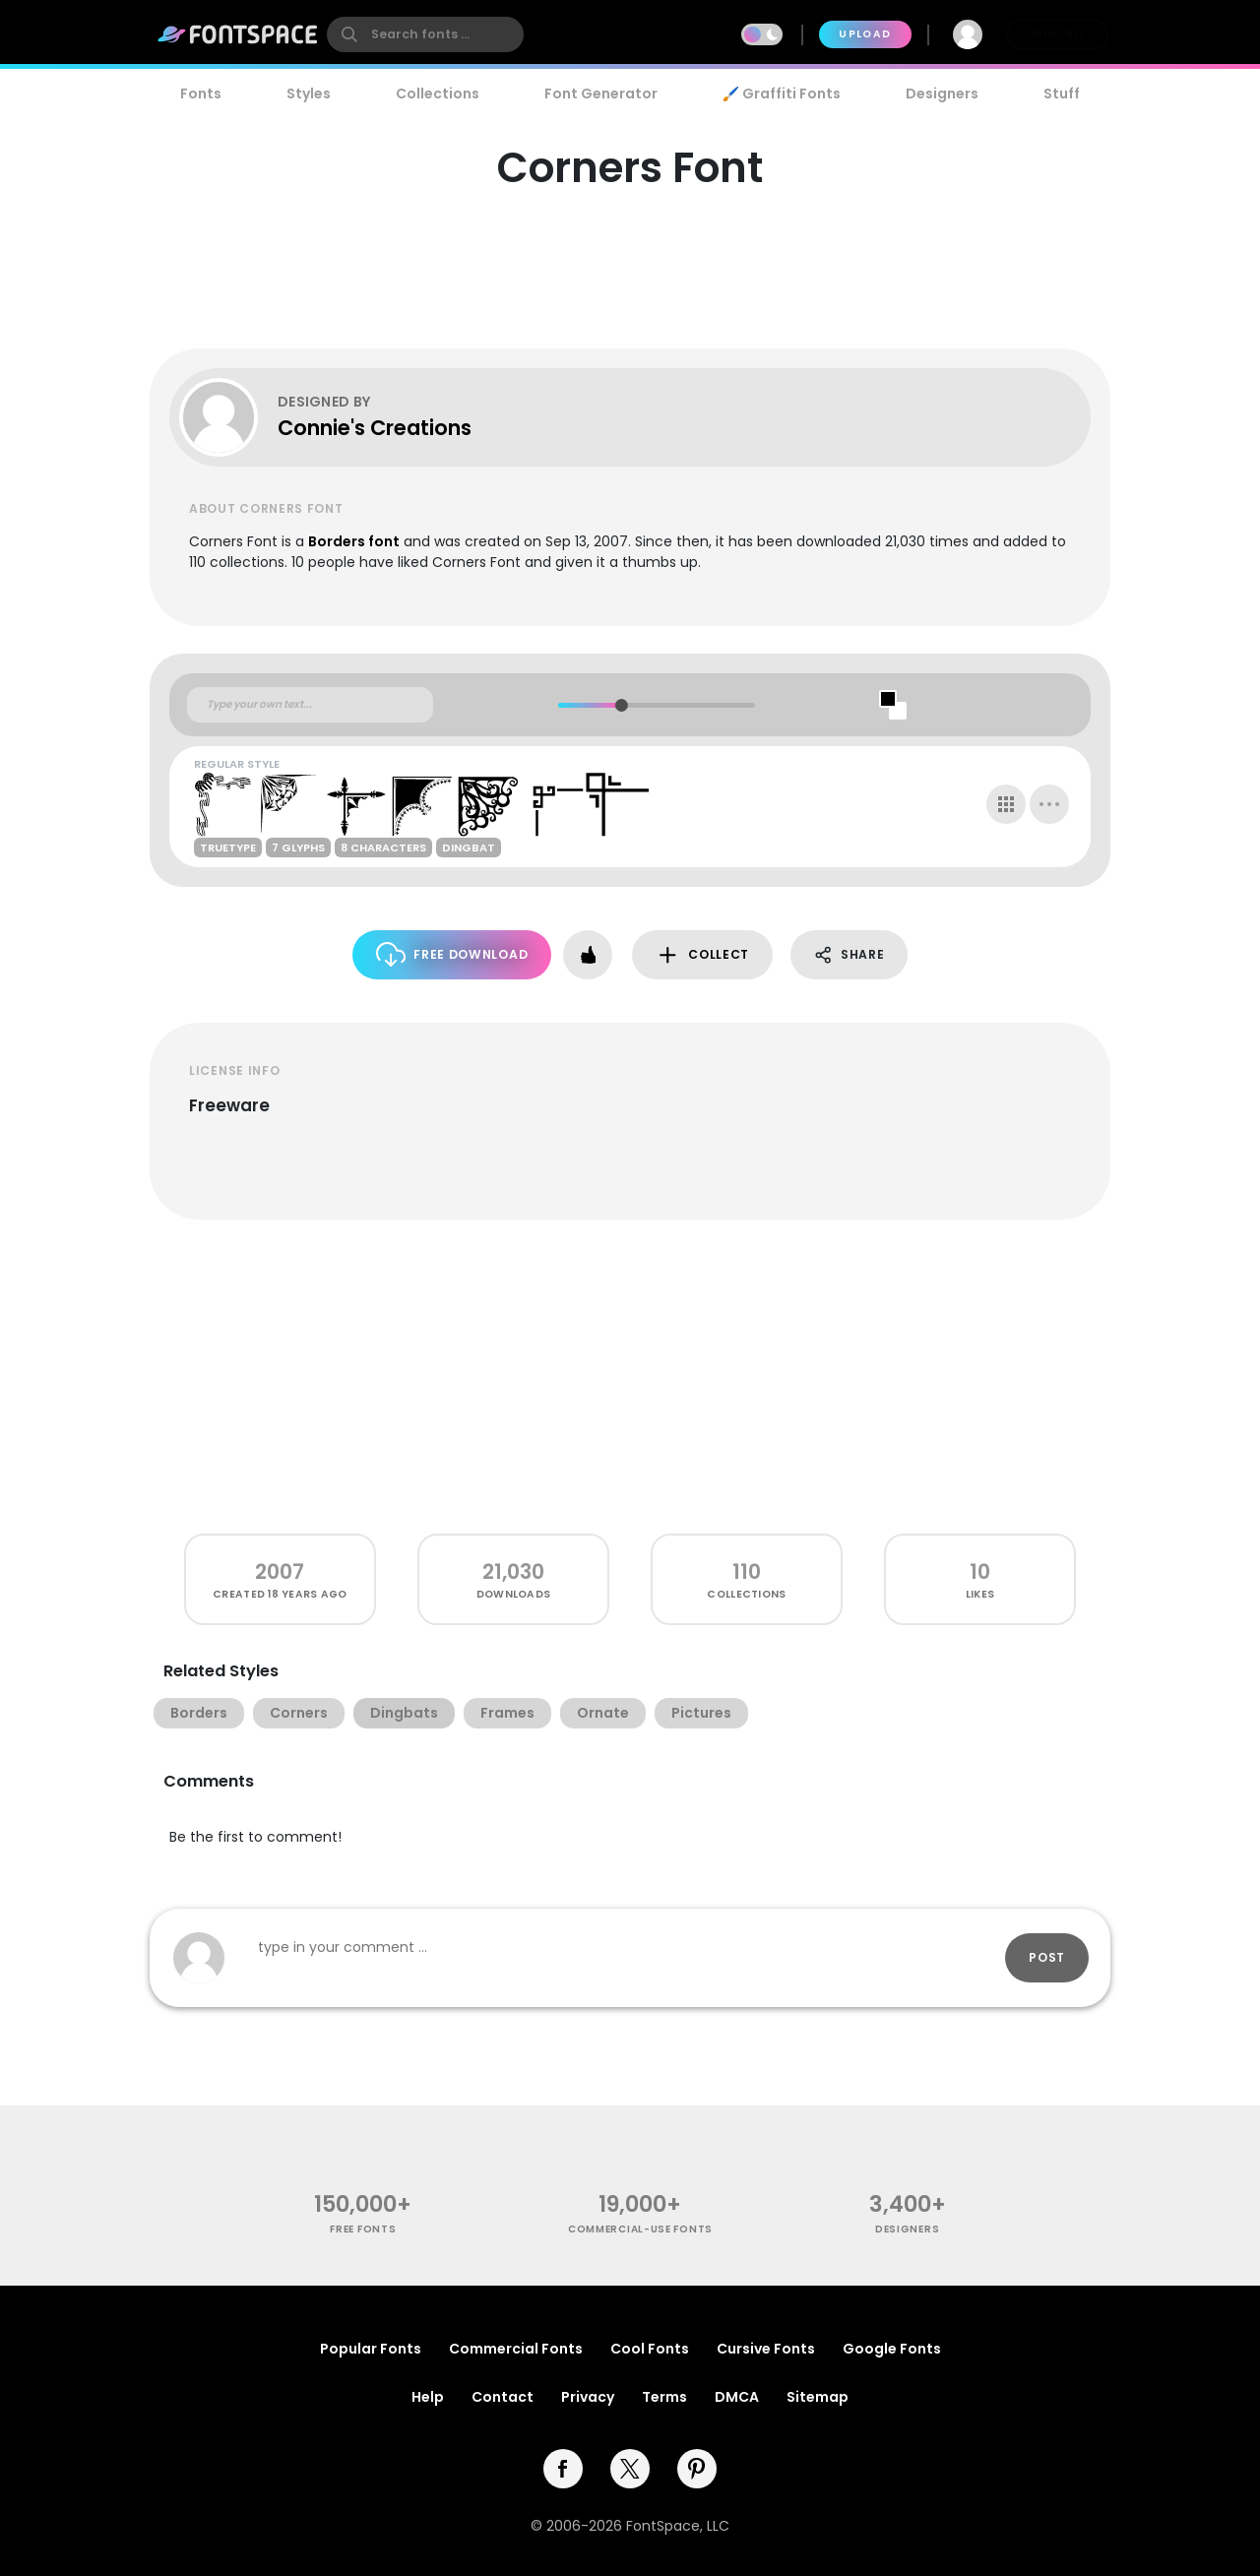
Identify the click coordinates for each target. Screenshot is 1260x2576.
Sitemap (818, 2397)
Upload (865, 34)
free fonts (363, 2229)
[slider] (620, 705)
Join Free (1057, 34)
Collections (437, 93)
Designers (942, 93)
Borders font (354, 541)
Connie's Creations (375, 427)
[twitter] (630, 2468)
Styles (308, 93)
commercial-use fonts (640, 2229)
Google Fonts (892, 2348)
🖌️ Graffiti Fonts (782, 93)
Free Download (452, 954)
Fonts (200, 93)
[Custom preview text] (310, 705)
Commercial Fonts (516, 2348)
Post (1047, 1957)
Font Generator (601, 93)
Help (427, 2397)
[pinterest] (697, 2468)
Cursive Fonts (766, 2348)
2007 (279, 1571)
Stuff (1061, 93)
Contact (503, 2397)
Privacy (587, 2397)
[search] (425, 34)
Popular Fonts (370, 2348)
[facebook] (563, 2468)
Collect (702, 955)
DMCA (737, 2397)
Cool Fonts (649, 2348)
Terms (664, 2397)
